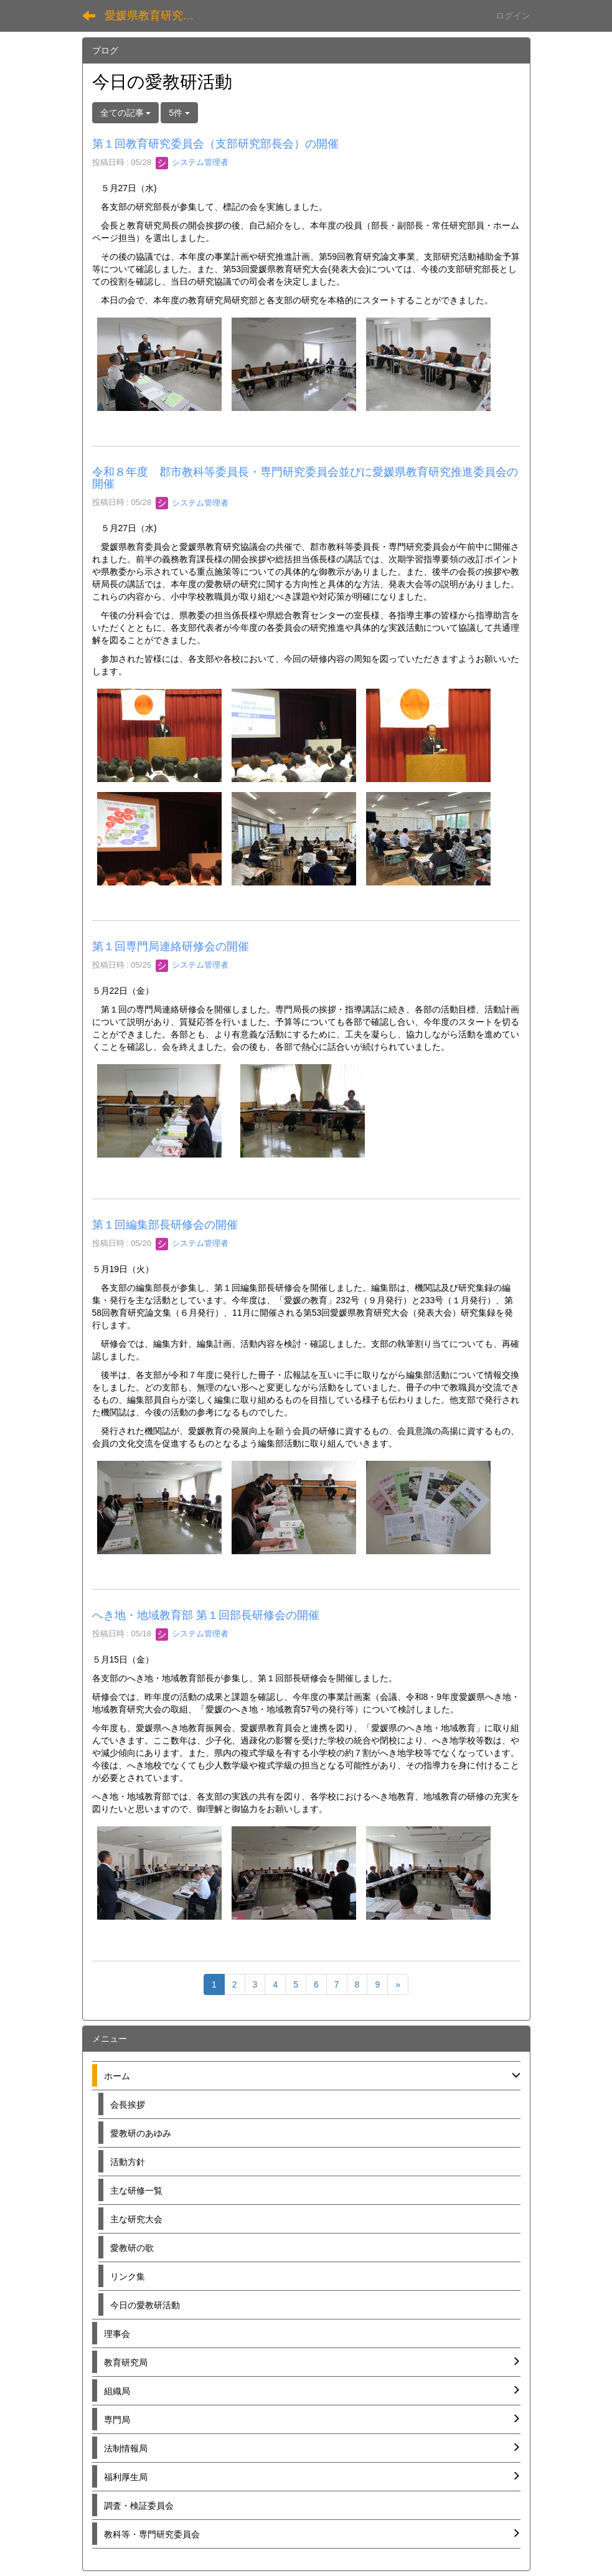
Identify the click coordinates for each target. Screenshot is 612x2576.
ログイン (513, 16)
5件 (179, 113)
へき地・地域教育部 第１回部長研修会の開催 (205, 1615)
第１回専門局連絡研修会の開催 (170, 946)
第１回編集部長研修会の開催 (165, 1225)
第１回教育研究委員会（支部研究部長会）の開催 (215, 144)
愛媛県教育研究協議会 (157, 15)
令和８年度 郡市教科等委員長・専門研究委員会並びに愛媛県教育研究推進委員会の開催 (305, 478)
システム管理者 (192, 162)
